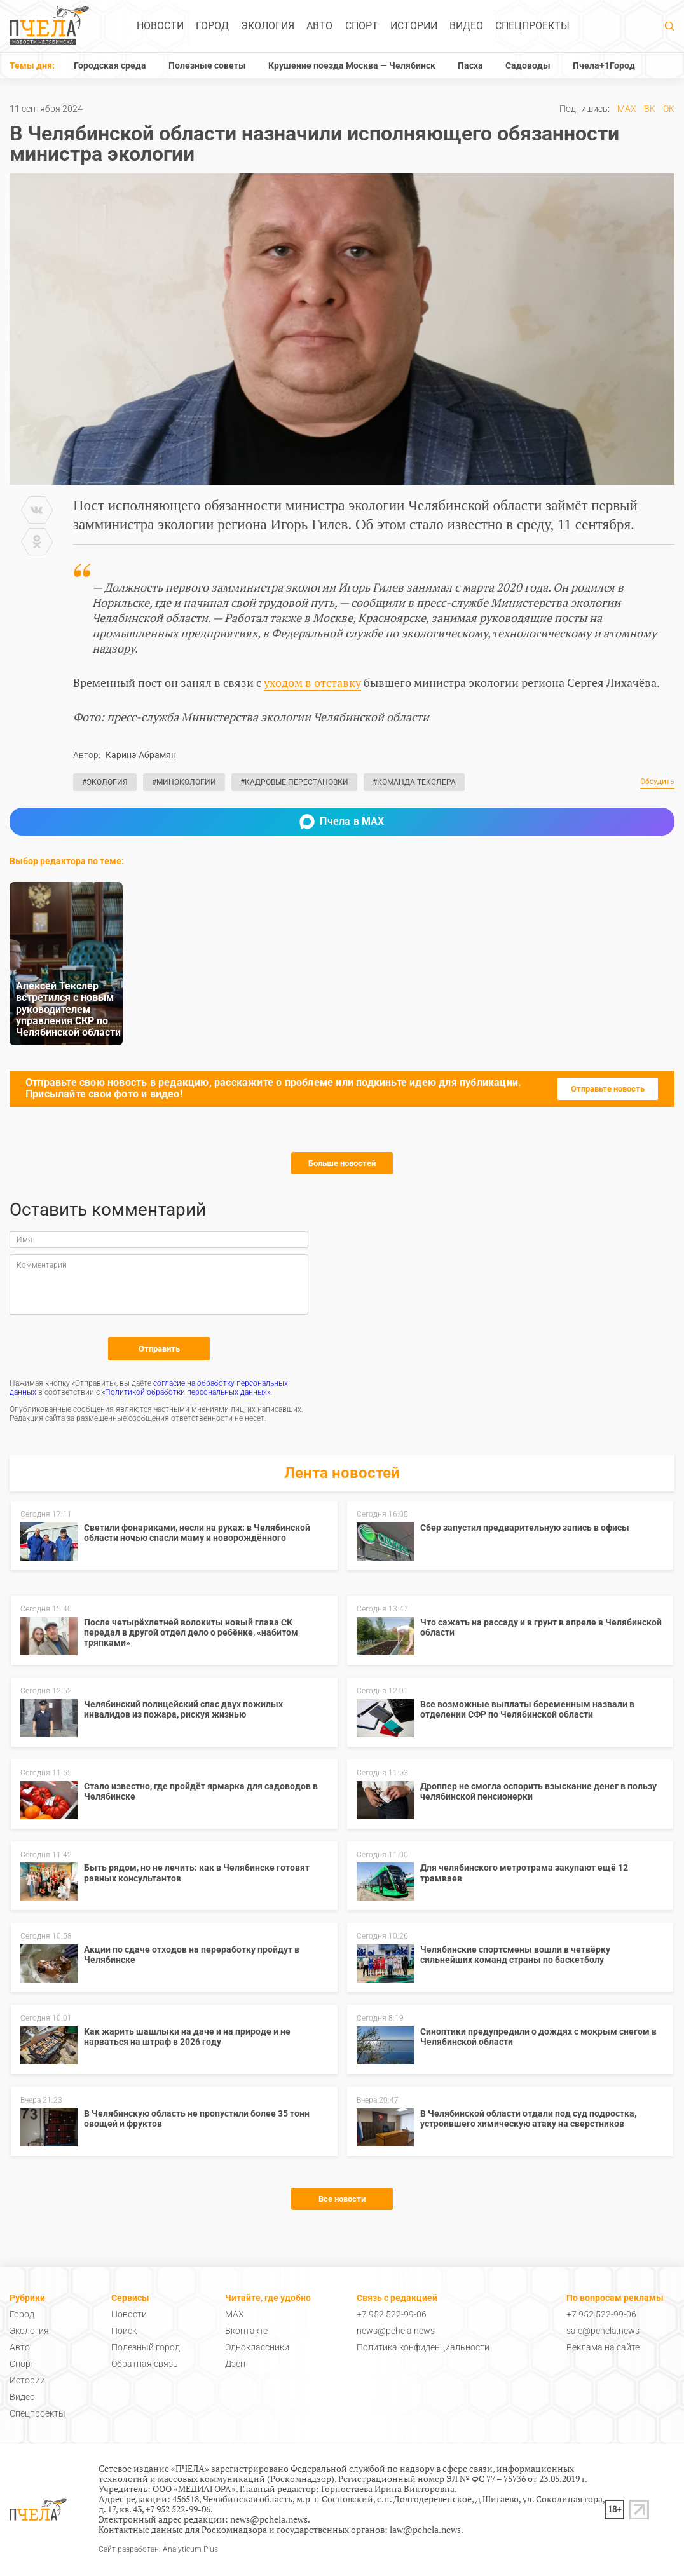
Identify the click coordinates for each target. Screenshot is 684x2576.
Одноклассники (257, 2347)
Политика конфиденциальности (423, 2347)
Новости (160, 26)
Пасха (470, 65)
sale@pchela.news (603, 2331)
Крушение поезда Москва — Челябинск (351, 65)
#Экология (105, 782)
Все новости (342, 2199)
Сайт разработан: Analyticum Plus (158, 2549)
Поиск (124, 2331)
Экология (267, 26)
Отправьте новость (608, 1089)
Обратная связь (144, 2364)
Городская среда (110, 65)
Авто (319, 26)
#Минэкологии (184, 782)
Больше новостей (342, 1163)
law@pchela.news (425, 2529)
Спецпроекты (532, 26)
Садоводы (528, 65)
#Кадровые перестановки (294, 782)
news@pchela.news (396, 2331)
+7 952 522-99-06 (392, 2314)
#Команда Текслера (414, 782)
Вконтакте (246, 2331)
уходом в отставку (312, 682)
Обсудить (657, 782)
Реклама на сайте (603, 2347)
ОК (668, 109)
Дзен (235, 2364)
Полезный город (145, 2347)
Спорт (361, 26)
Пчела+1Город (604, 65)
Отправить (159, 1348)
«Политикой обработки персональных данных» (186, 1392)
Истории (413, 26)
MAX (626, 109)
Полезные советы (207, 65)
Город (212, 26)
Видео (466, 26)
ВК (649, 109)
